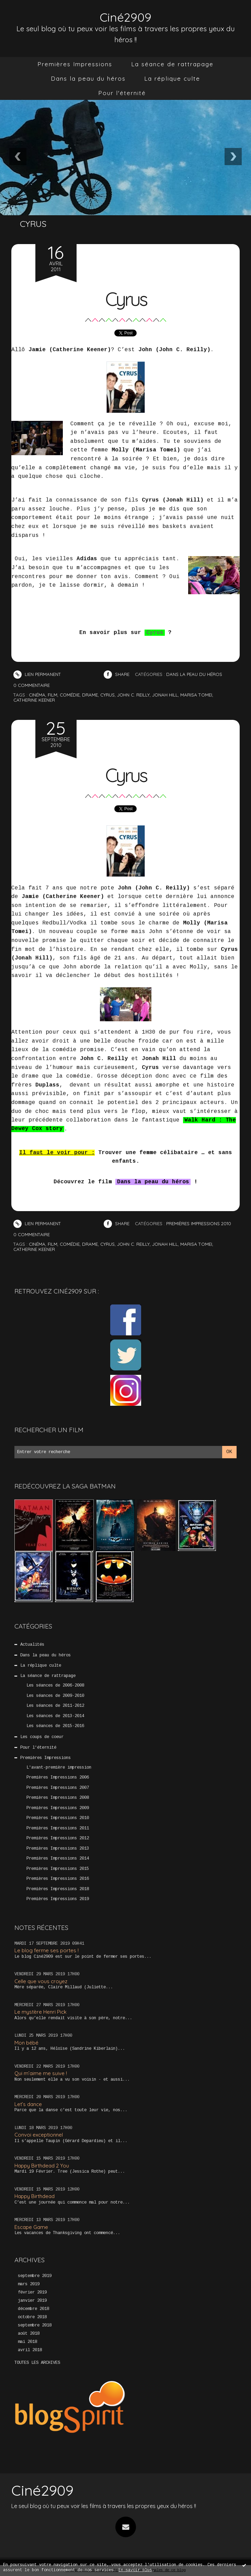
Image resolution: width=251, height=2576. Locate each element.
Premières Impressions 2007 (57, 1787)
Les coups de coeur (42, 1737)
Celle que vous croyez (40, 1981)
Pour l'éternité (122, 92)
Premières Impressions (74, 64)
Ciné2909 (125, 17)
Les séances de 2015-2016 (55, 1726)
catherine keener (34, 700)
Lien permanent (37, 674)
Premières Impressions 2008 (57, 1797)
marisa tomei (196, 695)
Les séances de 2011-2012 (55, 1705)
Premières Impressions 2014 (57, 1858)
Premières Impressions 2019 (57, 1899)
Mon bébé (26, 2042)
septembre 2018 (35, 2325)
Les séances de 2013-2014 (55, 1716)
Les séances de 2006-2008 (55, 1685)
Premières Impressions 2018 (57, 1889)
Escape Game (31, 2227)
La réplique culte (172, 78)
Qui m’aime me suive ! (40, 2073)
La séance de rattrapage (172, 64)
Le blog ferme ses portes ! (46, 1950)
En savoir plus (135, 2570)
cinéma (37, 695)
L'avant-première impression (58, 1767)
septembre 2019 (35, 2276)
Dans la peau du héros (88, 78)
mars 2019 (28, 2284)
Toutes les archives (37, 2362)
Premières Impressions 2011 (57, 1828)
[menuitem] (75, 64)
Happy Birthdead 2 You (41, 2165)
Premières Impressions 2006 (57, 1777)
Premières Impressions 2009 (57, 1808)
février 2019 (32, 2292)
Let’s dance (28, 2104)
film (52, 695)
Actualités (32, 1644)
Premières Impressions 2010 (57, 1818)
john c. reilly (133, 695)
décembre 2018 (33, 2309)
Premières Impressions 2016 (57, 1878)
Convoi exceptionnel (38, 2134)
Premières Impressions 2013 (57, 1848)
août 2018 (28, 2333)
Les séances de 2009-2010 (55, 1695)
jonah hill (165, 695)
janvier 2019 (32, 2300)
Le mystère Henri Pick (40, 2012)
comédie (70, 695)
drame (90, 695)
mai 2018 (27, 2341)
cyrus (107, 695)
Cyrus (125, 299)
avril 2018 (30, 2350)
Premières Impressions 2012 (57, 1838)
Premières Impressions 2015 (57, 1868)
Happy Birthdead (34, 2196)
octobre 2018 (32, 2317)
